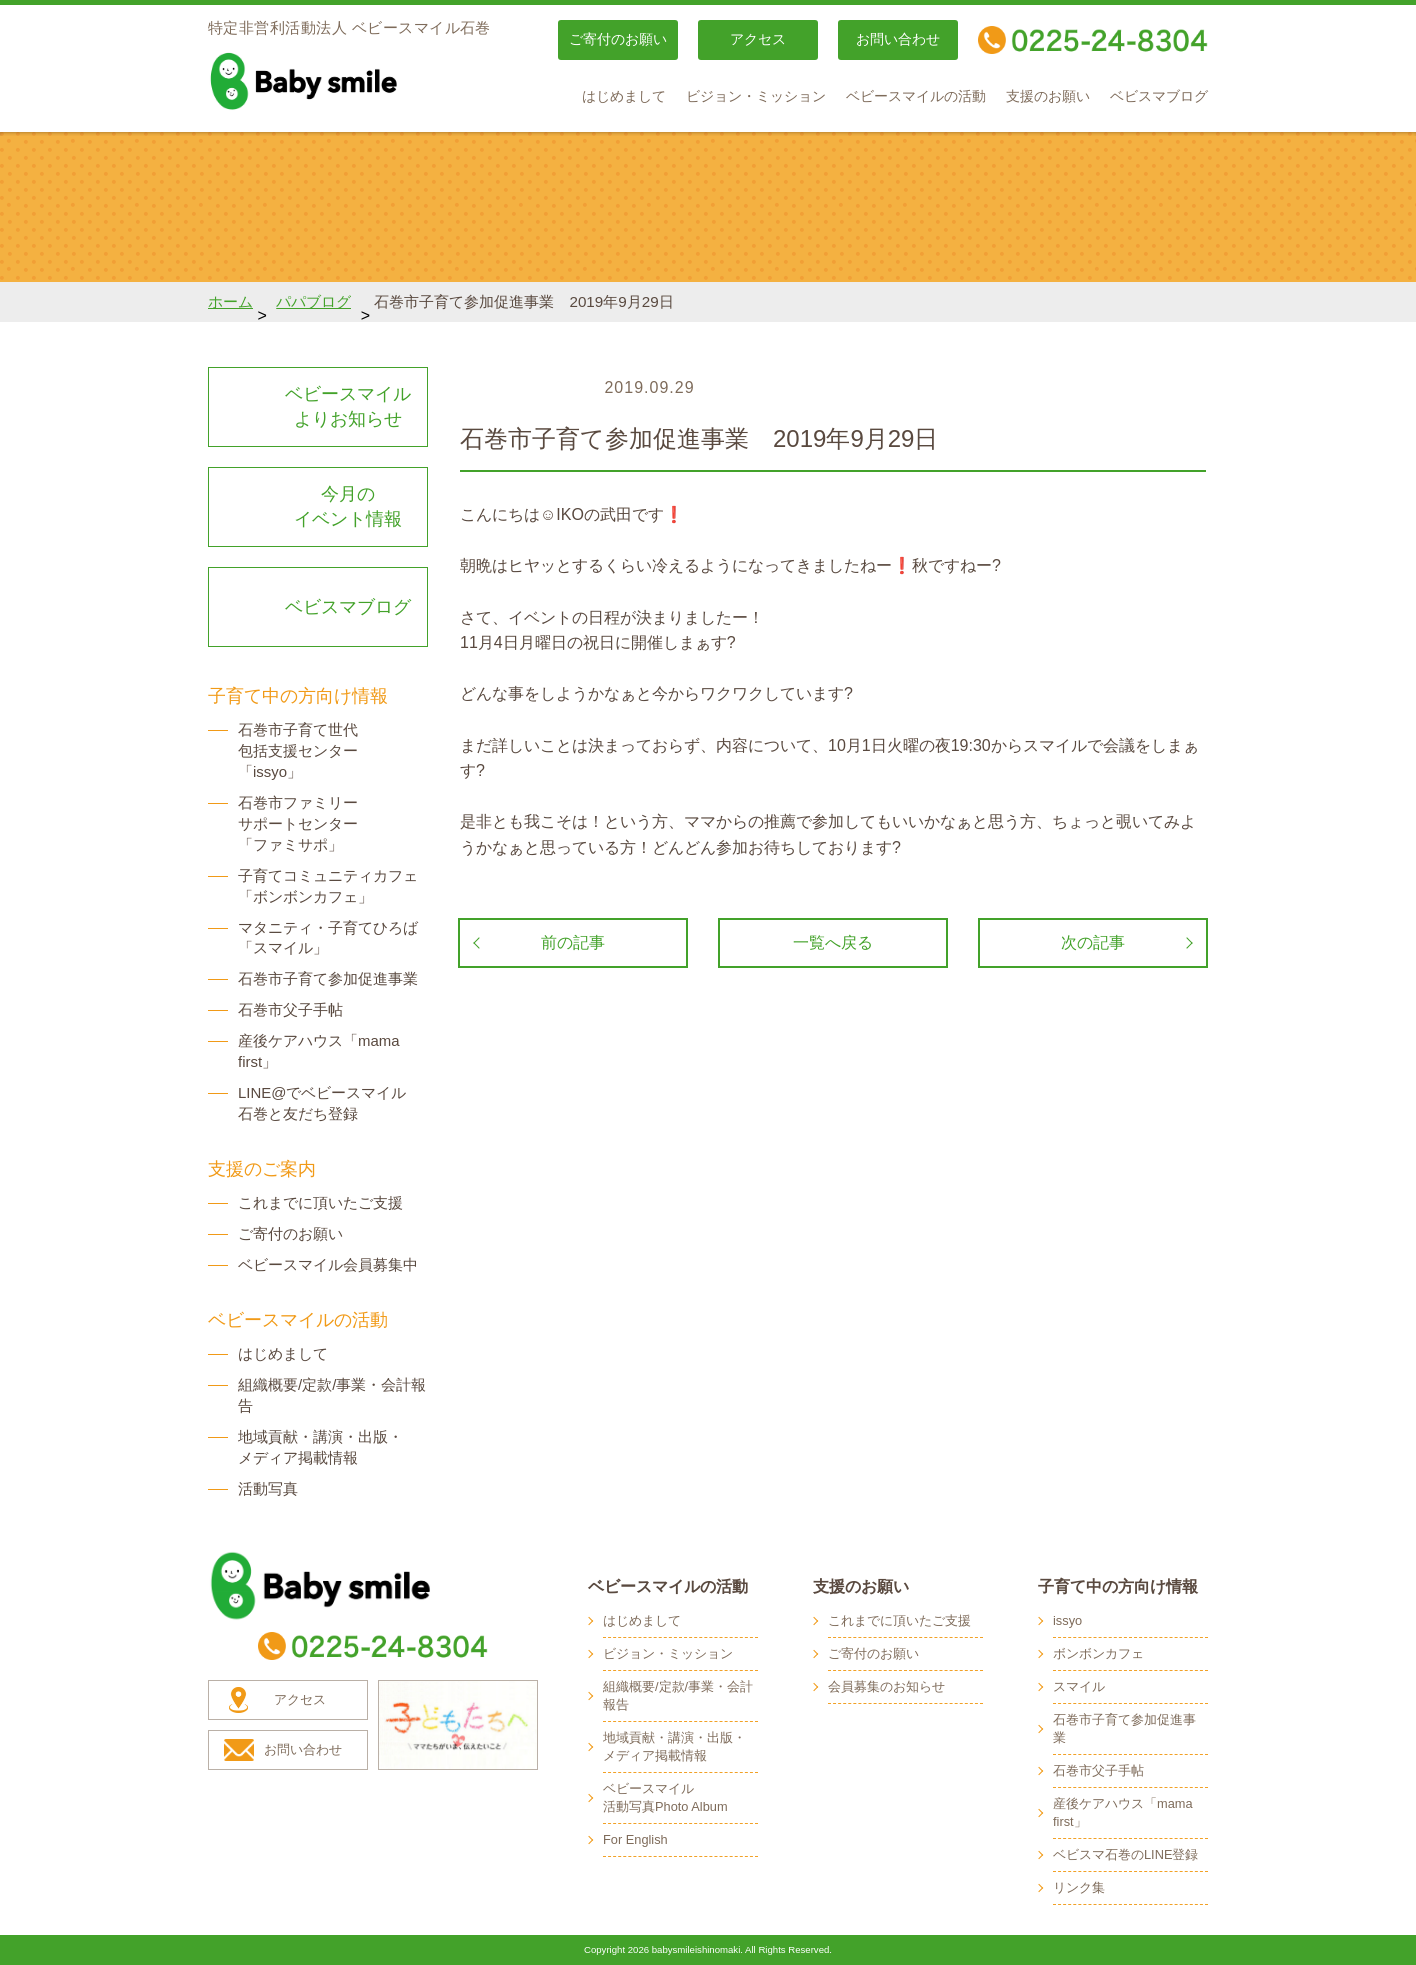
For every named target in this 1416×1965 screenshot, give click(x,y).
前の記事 (573, 942)
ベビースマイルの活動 (916, 96)
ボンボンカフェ (1098, 1653)
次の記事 (1093, 942)
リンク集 (1079, 1887)
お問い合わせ (898, 39)
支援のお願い (1048, 96)
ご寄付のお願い (618, 39)
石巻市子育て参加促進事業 (328, 978)
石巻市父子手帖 (290, 1009)
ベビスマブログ (1159, 96)
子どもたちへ (458, 1725)
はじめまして (624, 96)
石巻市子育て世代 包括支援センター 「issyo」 (298, 750)
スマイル (1079, 1686)
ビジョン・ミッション (756, 96)
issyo (1067, 1620)
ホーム (230, 301)
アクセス (758, 39)
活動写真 (268, 1488)
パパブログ (313, 301)
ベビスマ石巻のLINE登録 (1125, 1854)
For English (635, 1839)
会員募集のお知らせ (886, 1686)
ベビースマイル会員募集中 (328, 1264)
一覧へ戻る (833, 942)
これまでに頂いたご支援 (320, 1202)
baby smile (348, 81)
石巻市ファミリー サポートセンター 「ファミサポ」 (298, 823)
